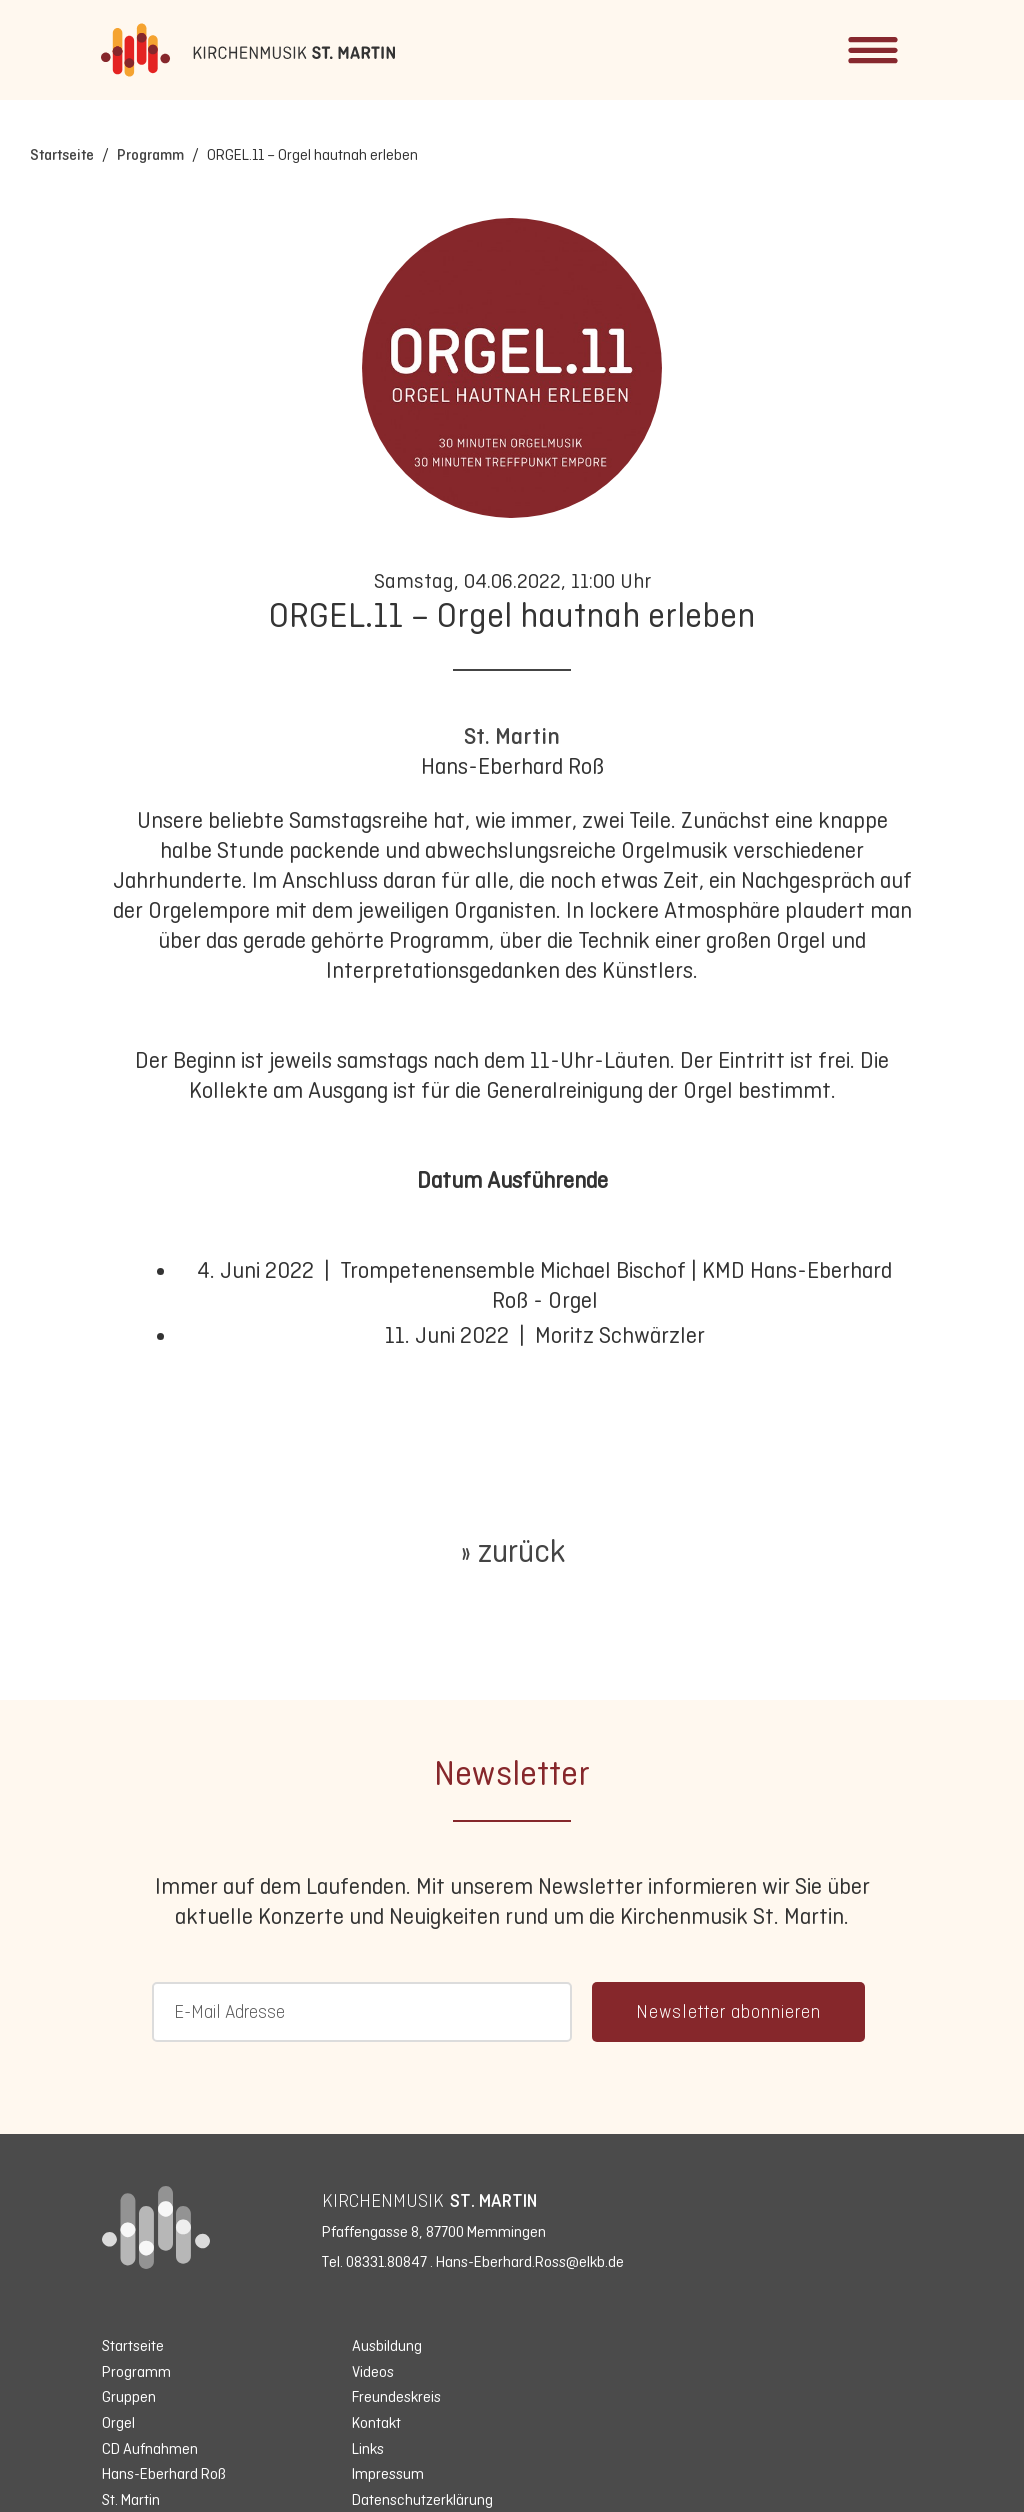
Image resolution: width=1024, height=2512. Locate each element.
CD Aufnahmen (150, 2448)
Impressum (388, 2473)
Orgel (118, 2422)
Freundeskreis (396, 2396)
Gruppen (129, 2396)
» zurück (512, 1551)
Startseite (62, 154)
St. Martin (512, 736)
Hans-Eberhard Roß (164, 2473)
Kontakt (376, 2422)
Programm (150, 154)
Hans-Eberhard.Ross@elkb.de (530, 2261)
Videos (373, 2371)
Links (368, 2448)
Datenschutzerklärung (422, 2499)
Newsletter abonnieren (728, 2012)
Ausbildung (387, 2345)
